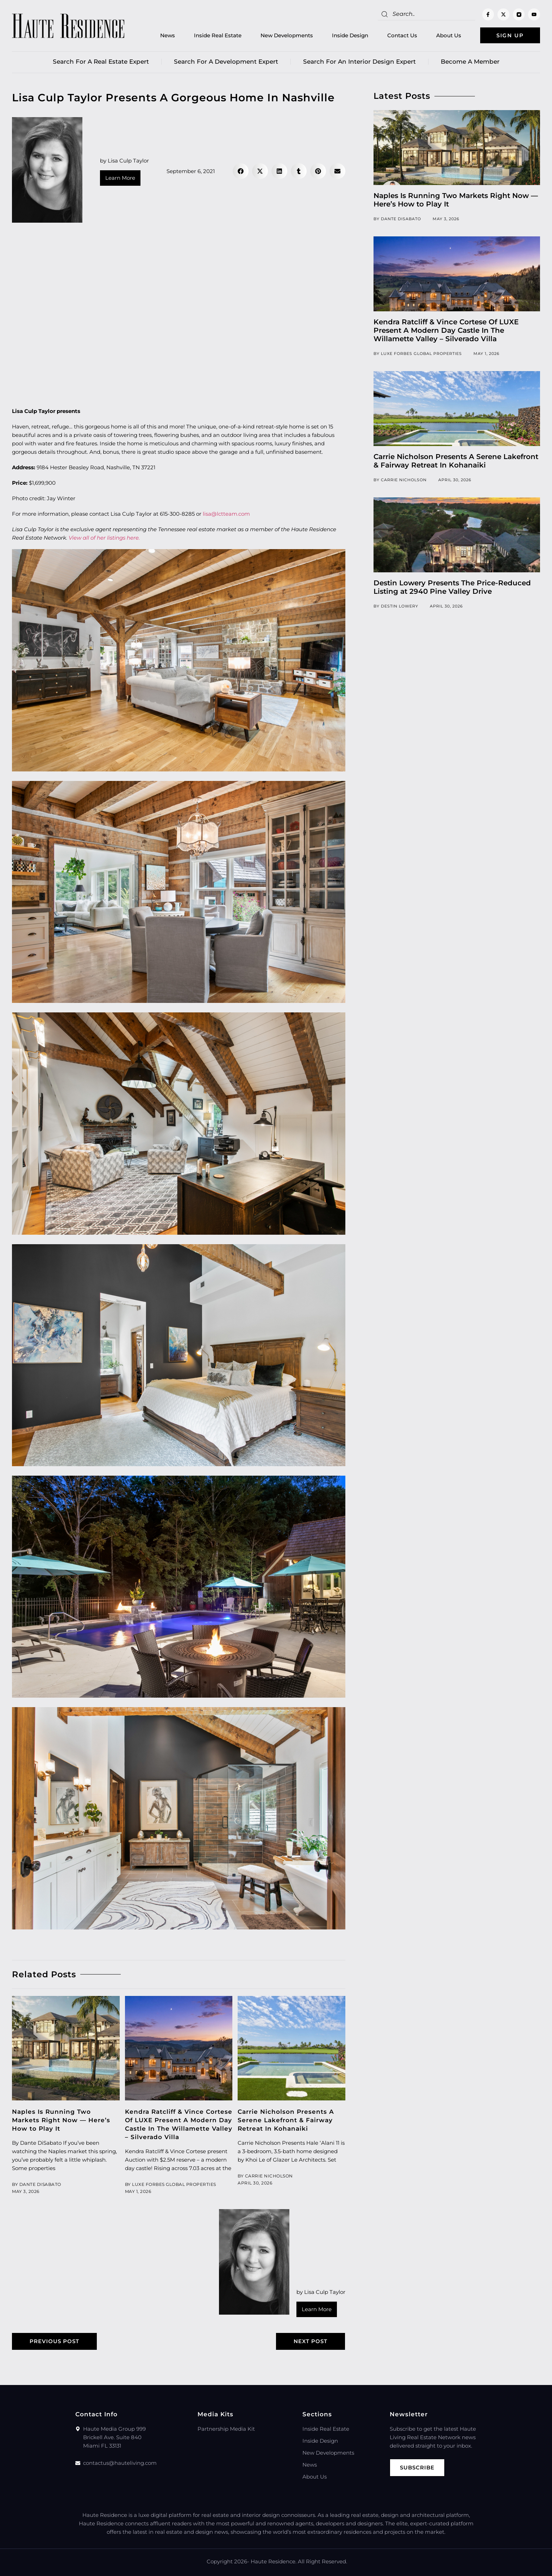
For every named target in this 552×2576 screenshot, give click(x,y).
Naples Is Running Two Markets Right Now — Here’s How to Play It (61, 2120)
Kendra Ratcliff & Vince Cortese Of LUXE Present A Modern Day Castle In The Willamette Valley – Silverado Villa (446, 330)
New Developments (287, 35)
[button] (241, 171)
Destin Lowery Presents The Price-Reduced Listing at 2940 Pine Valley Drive (452, 587)
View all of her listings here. (104, 537)
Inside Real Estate (218, 35)
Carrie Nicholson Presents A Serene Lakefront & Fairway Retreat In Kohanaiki (286, 2120)
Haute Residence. (273, 2561)
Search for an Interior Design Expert (359, 61)
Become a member (470, 61)
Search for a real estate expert (101, 61)
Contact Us (402, 35)
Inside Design (350, 35)
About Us (448, 35)
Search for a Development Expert (226, 61)
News (167, 35)
